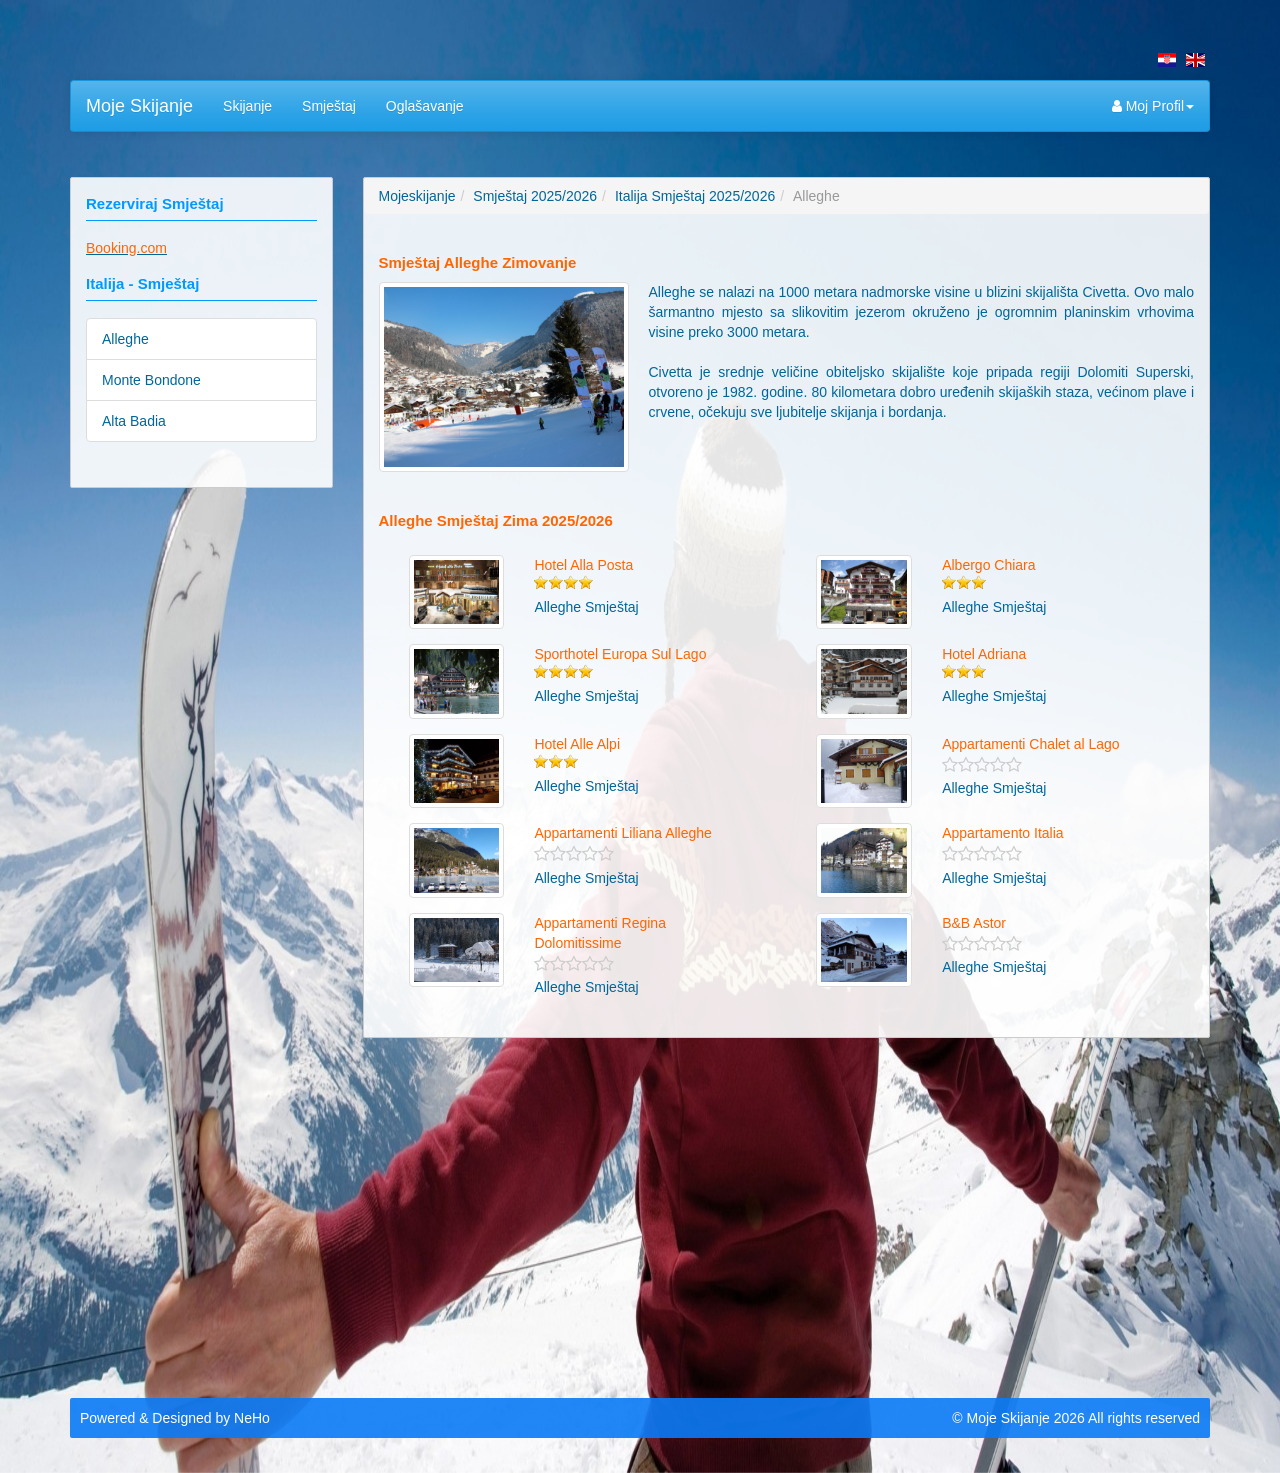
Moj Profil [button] (1153, 106)
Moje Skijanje (139, 106)
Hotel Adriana (984, 654)
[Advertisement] (640, 1213)
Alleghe (125, 339)
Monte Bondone (151, 380)
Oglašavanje (425, 106)
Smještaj (329, 106)
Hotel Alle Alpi (577, 744)
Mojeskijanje (417, 196)
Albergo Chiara (988, 565)
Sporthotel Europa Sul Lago (620, 654)
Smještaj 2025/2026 (535, 196)
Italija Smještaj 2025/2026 (695, 196)
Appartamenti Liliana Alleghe (622, 833)
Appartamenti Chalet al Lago (1030, 744)
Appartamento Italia (1002, 833)
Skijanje (247, 106)
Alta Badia (134, 421)
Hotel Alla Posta (583, 565)
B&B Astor (974, 923)
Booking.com (126, 248)
